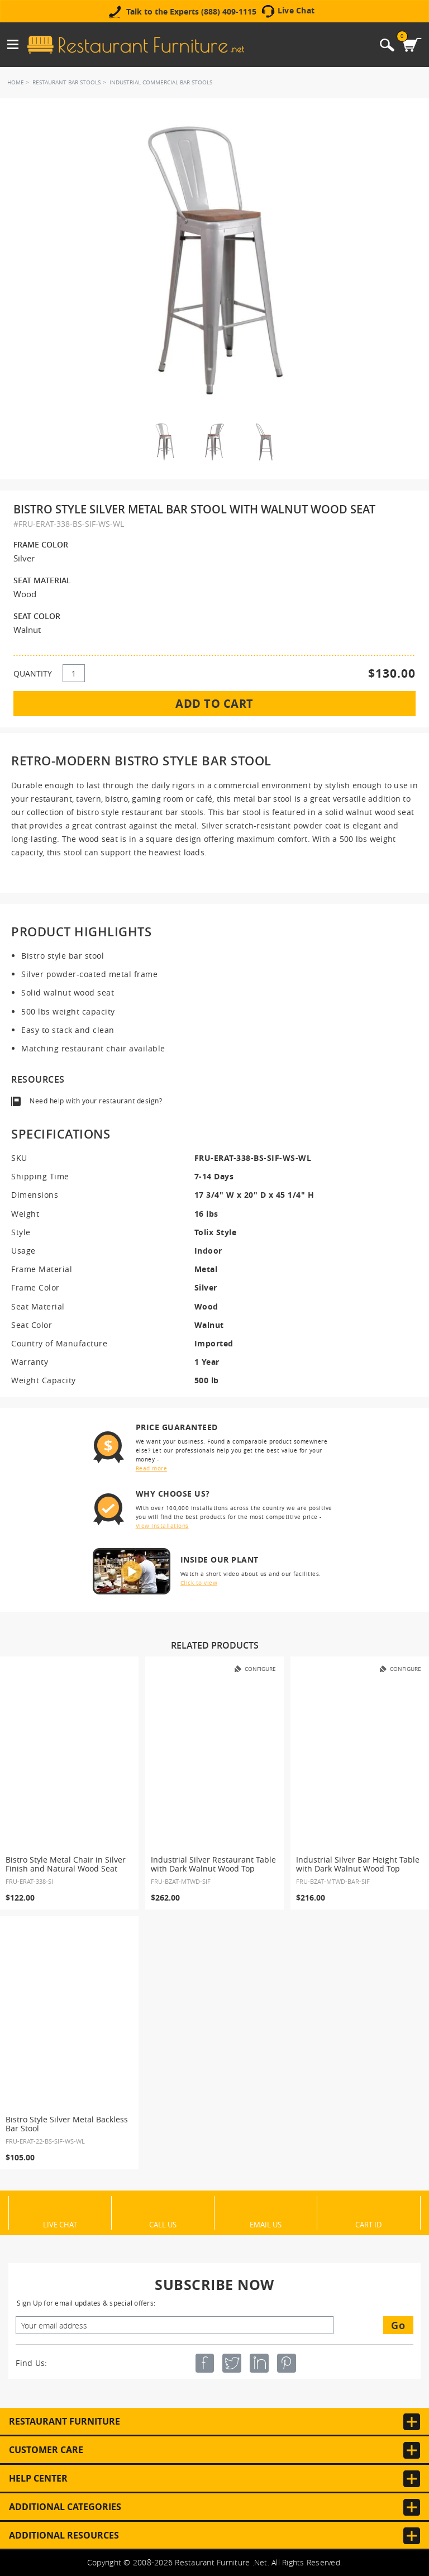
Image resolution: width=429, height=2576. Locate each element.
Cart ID (368, 2224)
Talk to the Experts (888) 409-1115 (191, 12)
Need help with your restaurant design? (96, 1101)
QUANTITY (32, 673)
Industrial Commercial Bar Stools (160, 82)
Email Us (266, 2224)
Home (15, 82)
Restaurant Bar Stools (66, 82)
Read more (152, 1468)
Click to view (199, 1583)
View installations (162, 1526)
